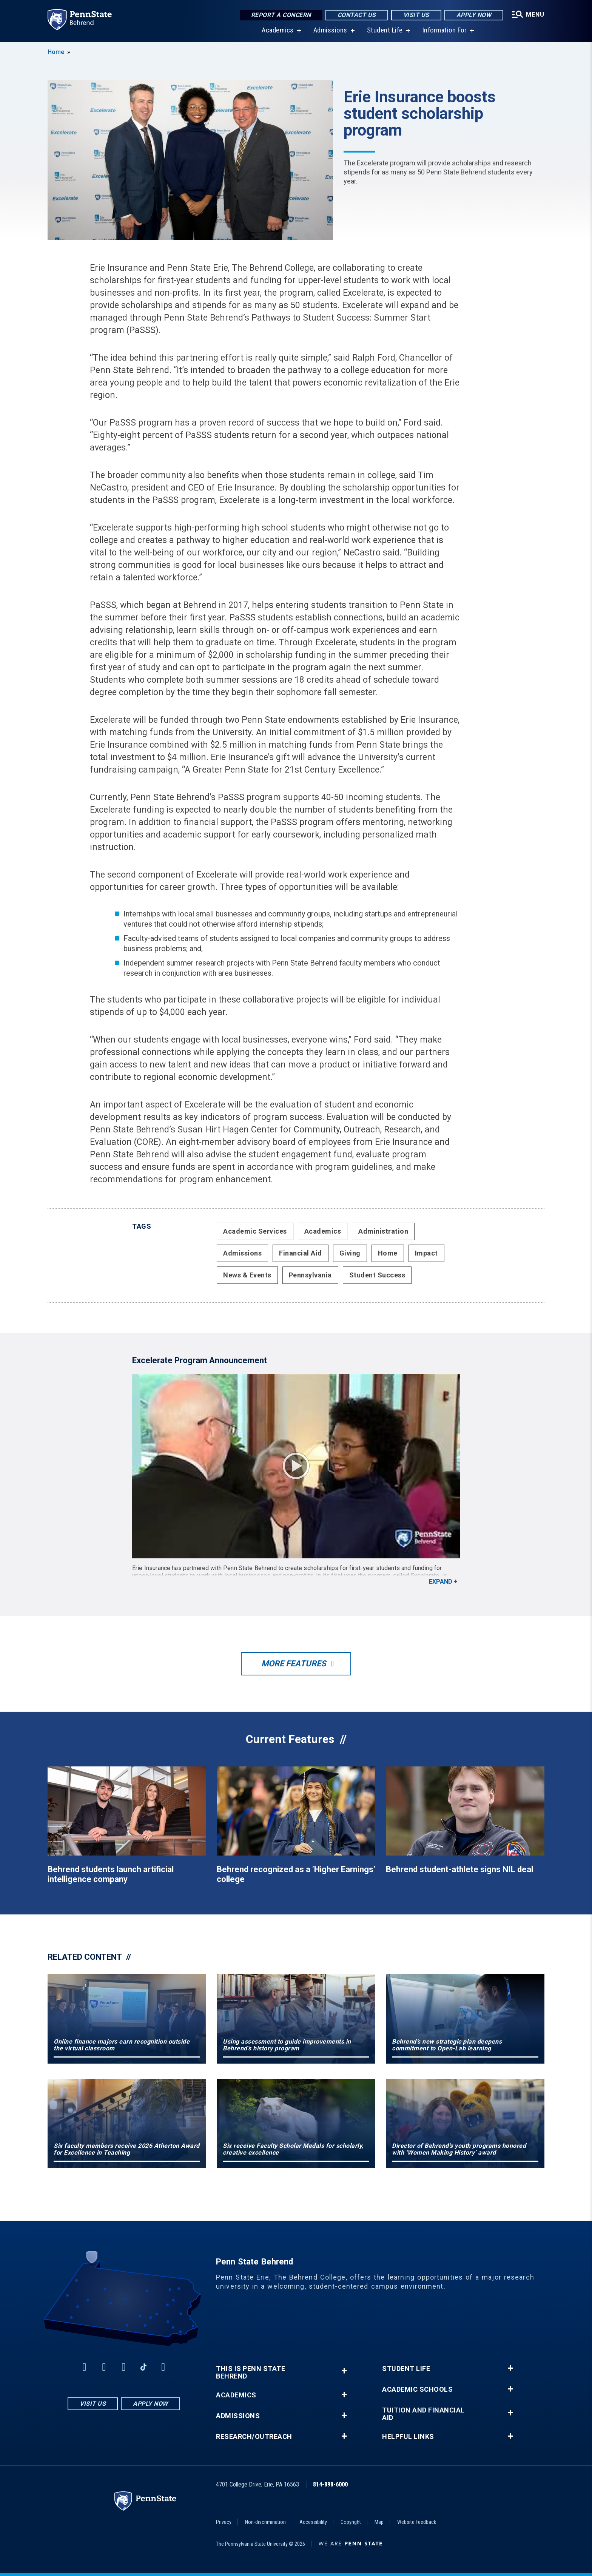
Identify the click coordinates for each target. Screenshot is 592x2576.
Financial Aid (300, 1253)
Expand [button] (440, 1581)
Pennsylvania (310, 1275)
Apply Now (474, 15)
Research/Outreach (254, 2436)
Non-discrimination (265, 2522)
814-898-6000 (330, 2484)
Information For (444, 30)
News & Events (247, 1275)
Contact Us (357, 15)
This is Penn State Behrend (250, 2372)
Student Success (377, 1275)
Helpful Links (408, 2436)
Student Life (385, 30)
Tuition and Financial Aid (423, 2414)
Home (56, 52)
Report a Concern (281, 15)
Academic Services (255, 1231)
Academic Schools (417, 2389)
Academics (278, 30)
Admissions (330, 30)
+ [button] (344, 2371)
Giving (350, 1253)
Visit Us (416, 15)
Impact (426, 1253)
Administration (383, 1231)
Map (379, 2522)
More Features (293, 1663)
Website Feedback (416, 2522)
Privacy (223, 2522)
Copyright (351, 2522)
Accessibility (313, 2522)
